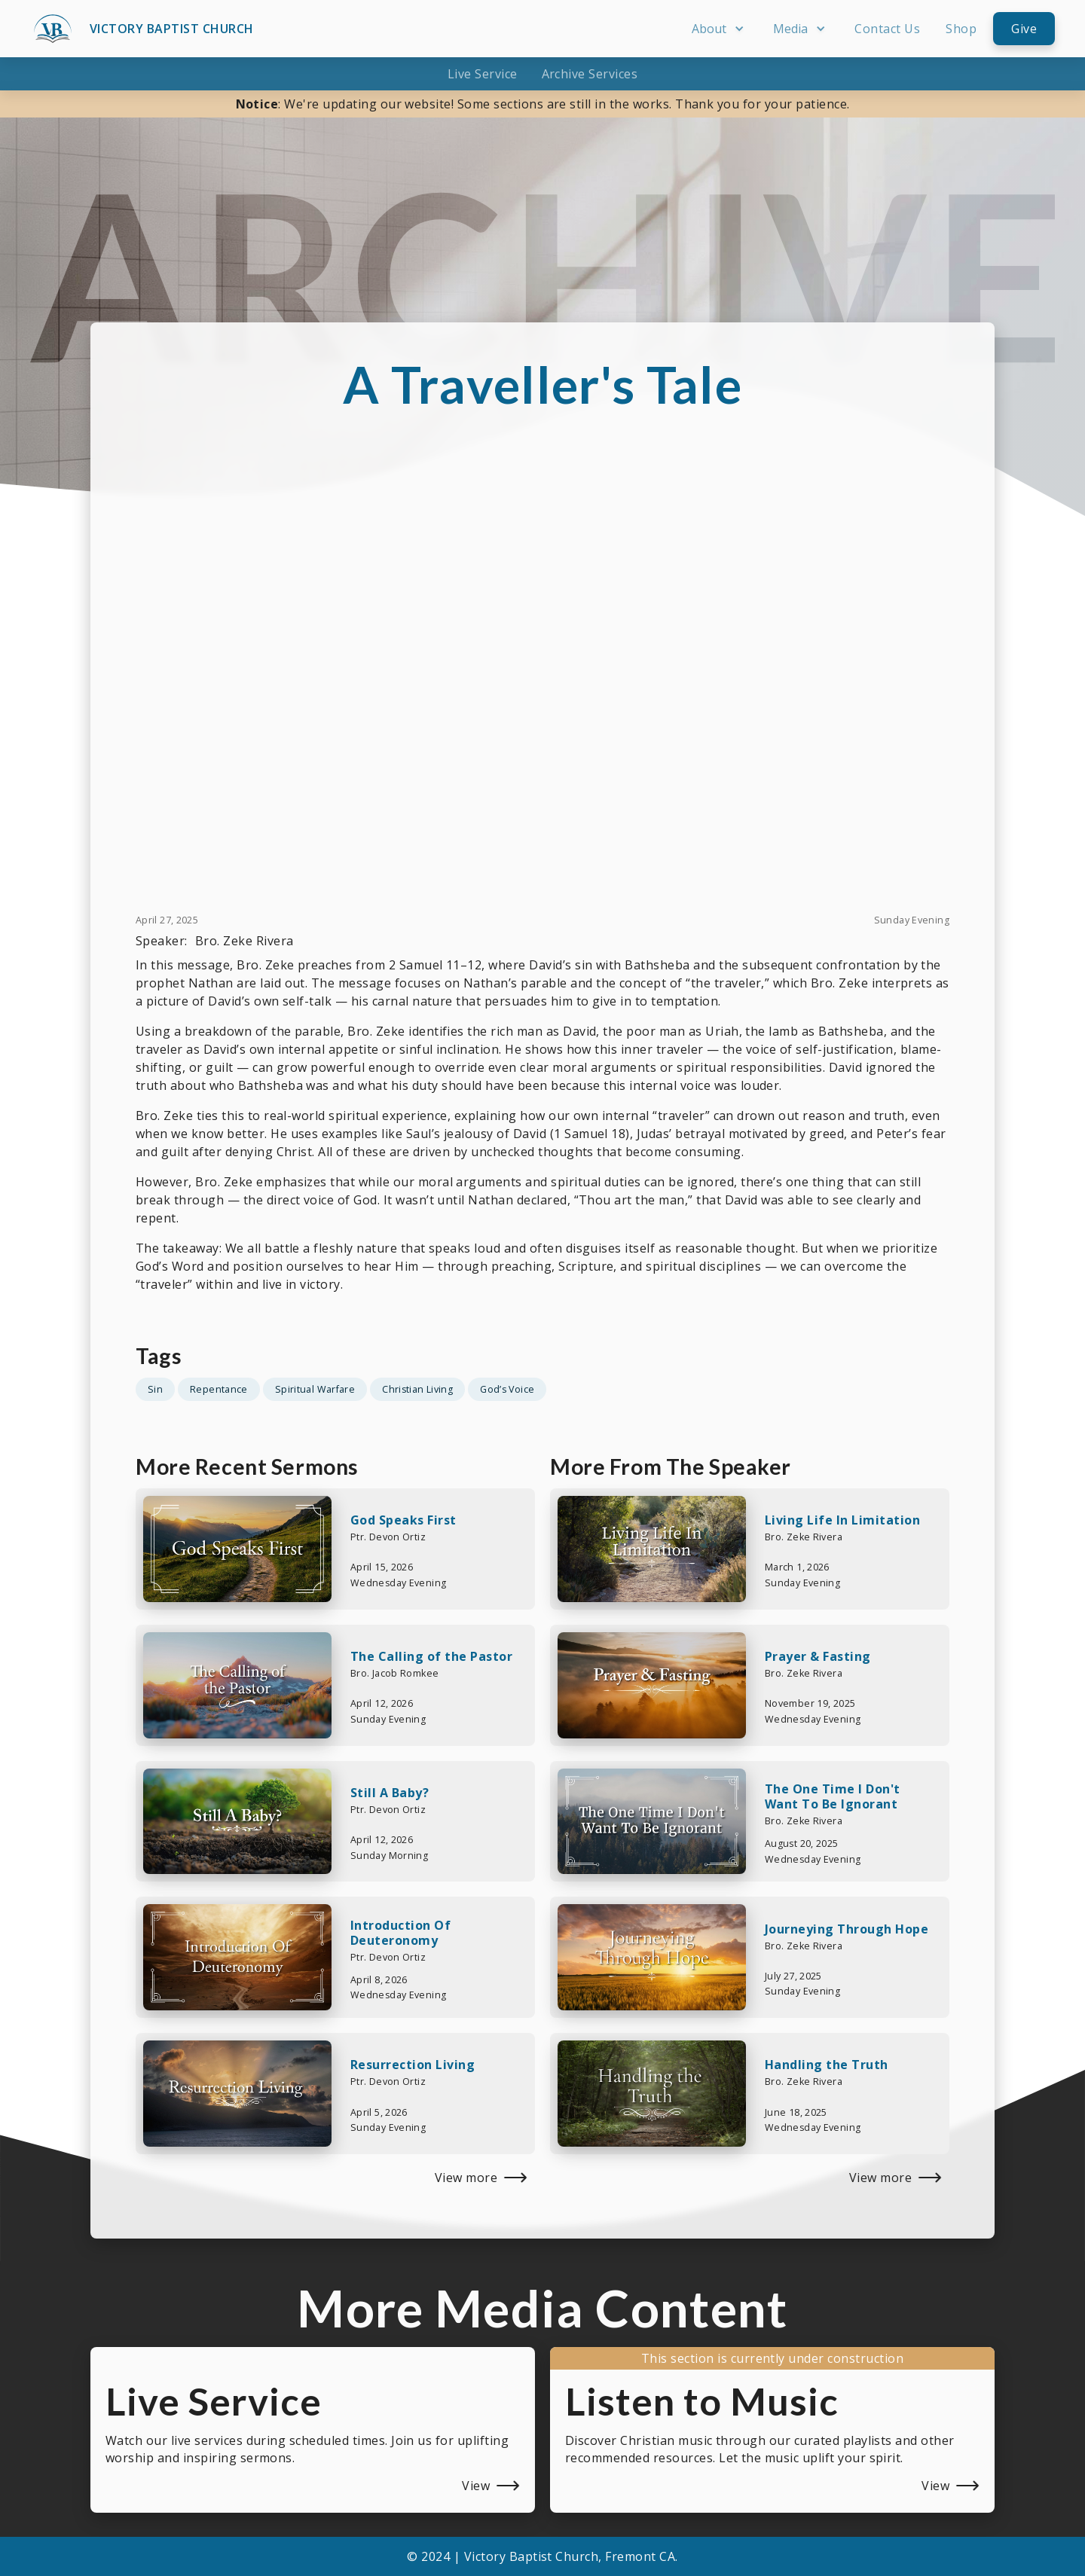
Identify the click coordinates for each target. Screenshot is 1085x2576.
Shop (961, 28)
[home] (142, 29)
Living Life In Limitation (842, 1520)
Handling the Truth (826, 2064)
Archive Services (590, 74)
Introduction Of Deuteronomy (400, 1933)
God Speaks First (403, 1520)
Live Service (483, 74)
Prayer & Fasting (818, 1656)
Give (1024, 28)
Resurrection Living (412, 2064)
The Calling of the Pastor (431, 1656)
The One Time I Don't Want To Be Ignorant (832, 1796)
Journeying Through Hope (846, 1929)
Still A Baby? (389, 1792)
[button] (719, 28)
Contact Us (887, 28)
